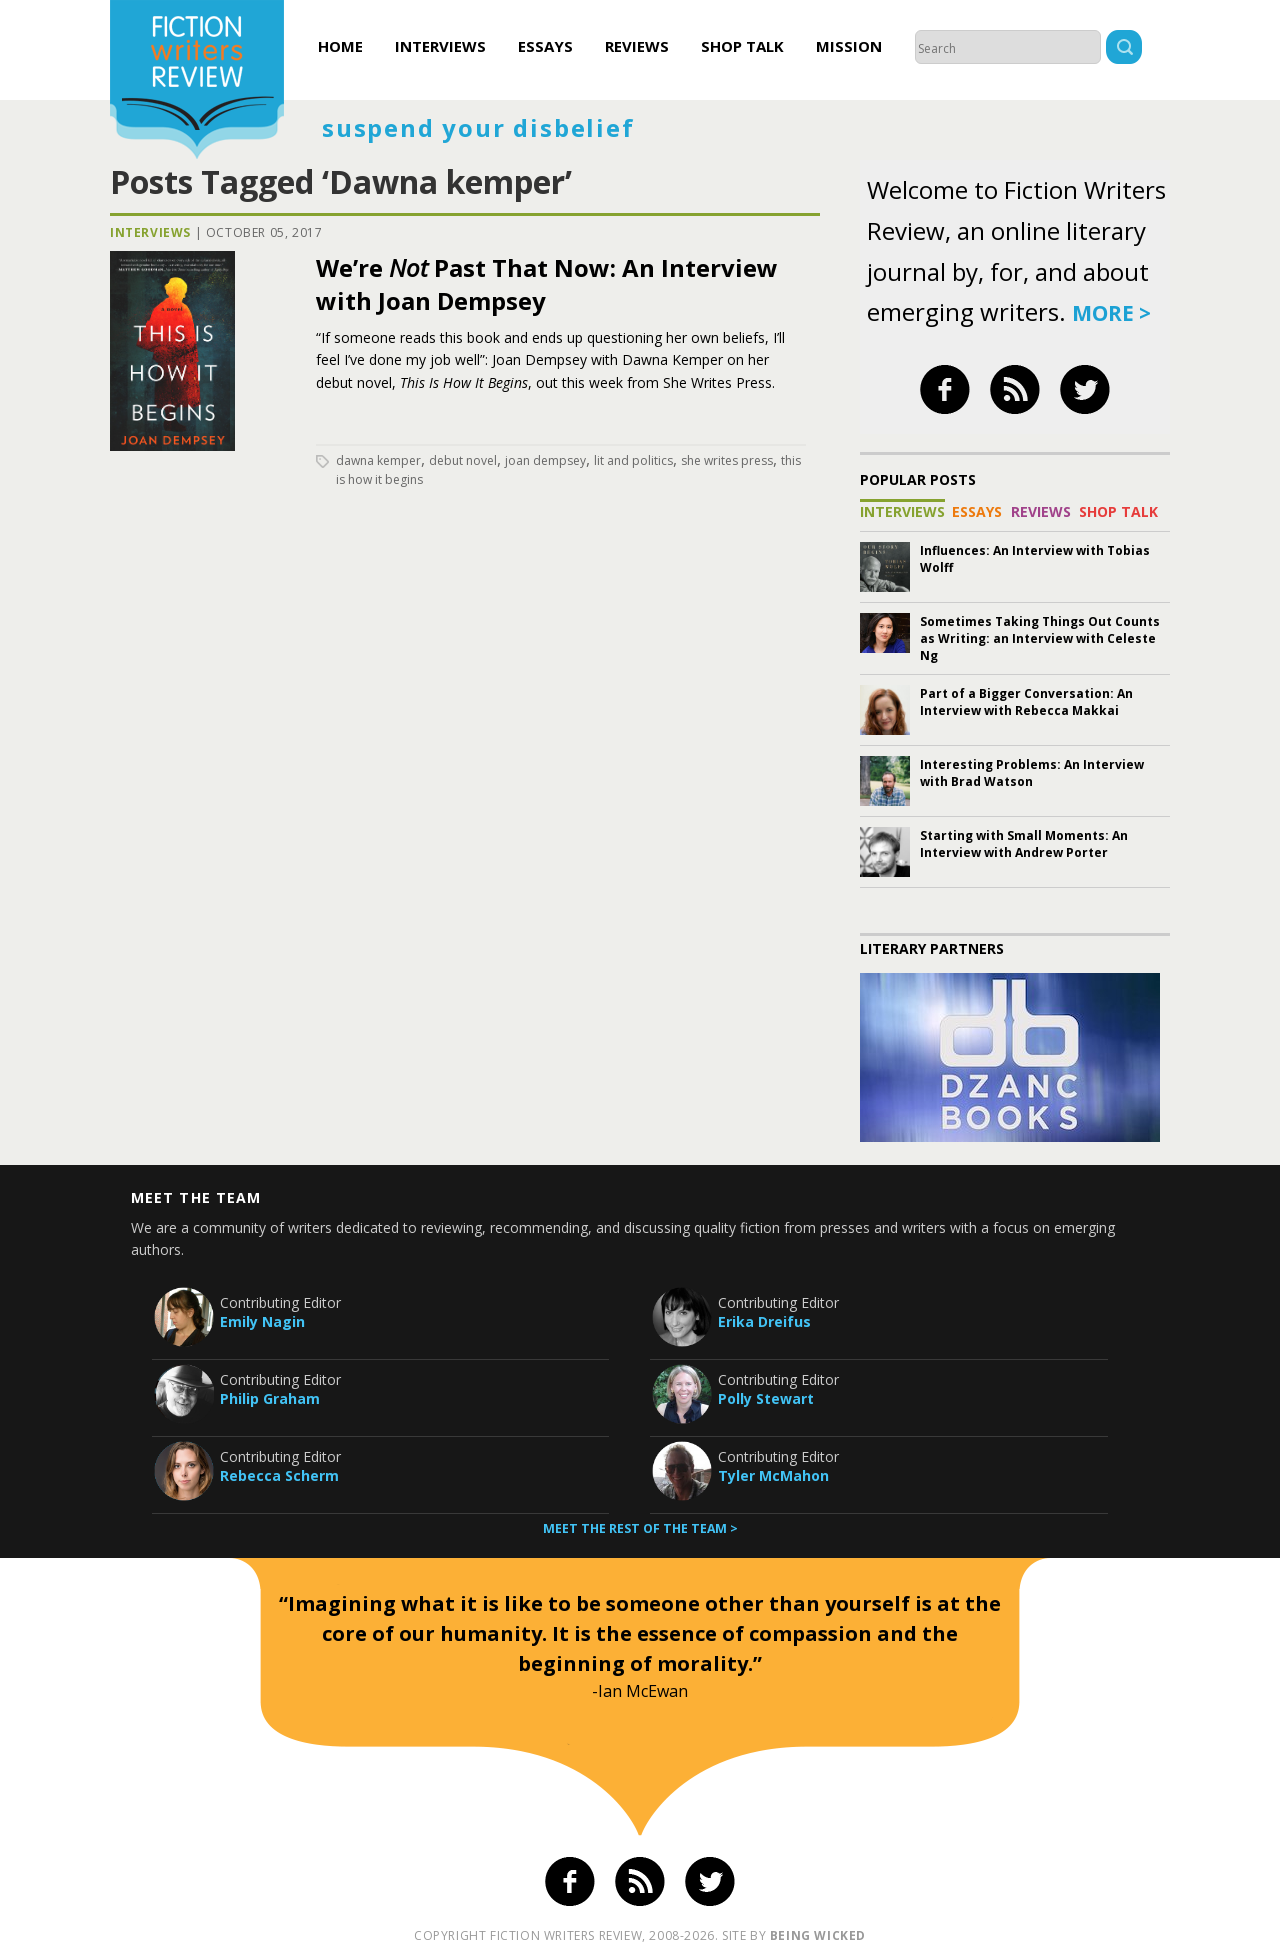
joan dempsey (545, 460)
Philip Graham (270, 1398)
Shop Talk (742, 46)
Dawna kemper (378, 460)
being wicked (818, 1935)
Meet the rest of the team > (640, 1528)
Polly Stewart (766, 1398)
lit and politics (633, 460)
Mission (849, 46)
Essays (545, 46)
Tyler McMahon (773, 1475)
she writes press (727, 460)
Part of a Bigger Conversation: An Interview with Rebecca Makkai (1026, 702)
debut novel (463, 460)
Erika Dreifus (764, 1321)
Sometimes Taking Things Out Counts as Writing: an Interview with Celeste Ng (1040, 638)
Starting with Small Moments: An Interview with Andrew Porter (1024, 844)
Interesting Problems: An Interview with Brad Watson (1032, 773)
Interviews (440, 46)
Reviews (637, 46)
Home (340, 46)
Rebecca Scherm (279, 1475)
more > (1111, 313)
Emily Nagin (262, 1321)
